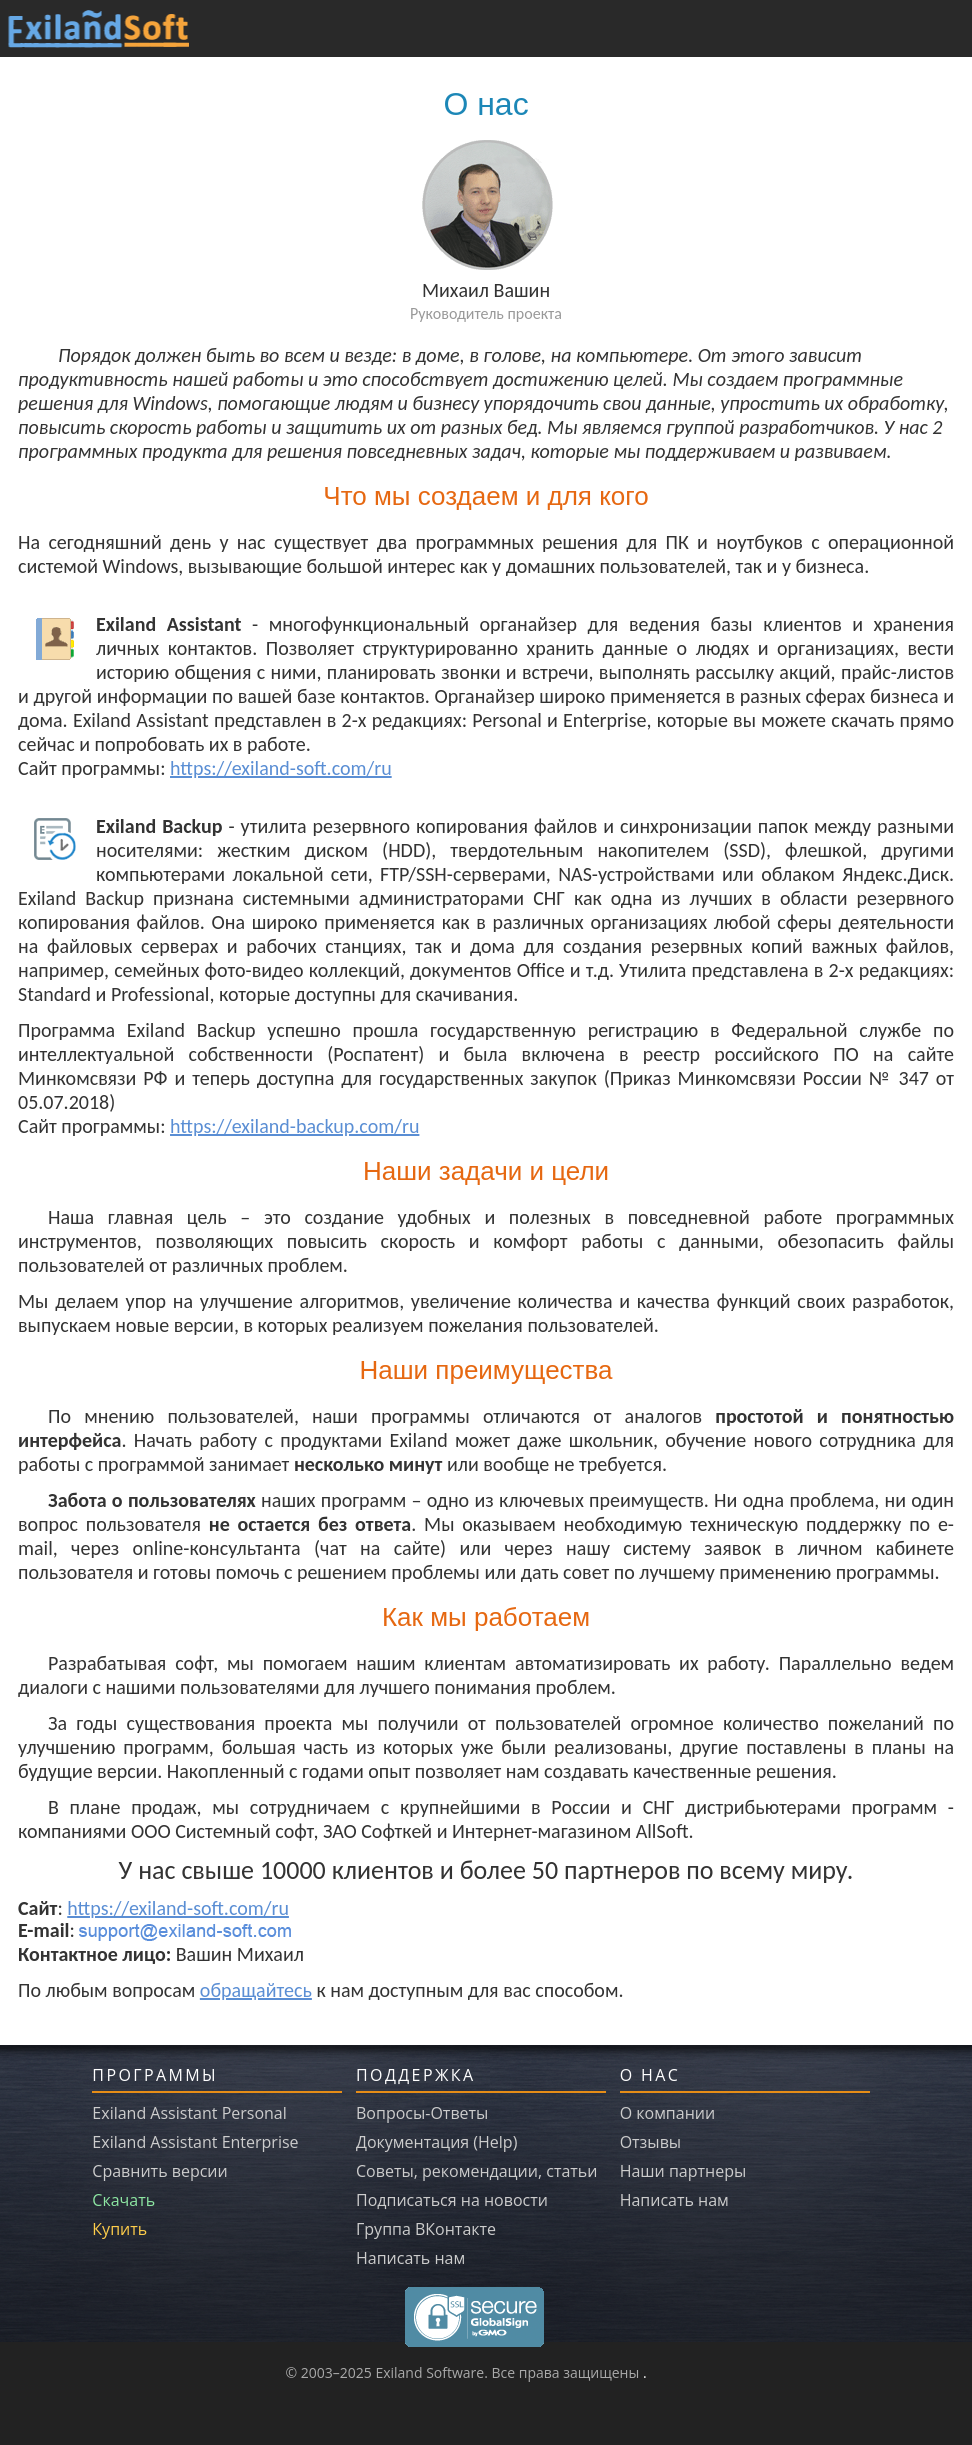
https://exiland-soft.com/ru (281, 768)
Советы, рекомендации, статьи (476, 2171)
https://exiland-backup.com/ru (294, 1126)
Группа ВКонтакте (426, 2229)
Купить (119, 2229)
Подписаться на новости (452, 2200)
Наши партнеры (683, 2171)
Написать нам (410, 2258)
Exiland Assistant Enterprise (195, 2142)
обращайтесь (256, 1990)
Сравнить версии (159, 2171)
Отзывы (650, 2142)
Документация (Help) (436, 2142)
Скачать (123, 2200)
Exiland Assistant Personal (189, 2113)
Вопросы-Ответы (422, 2113)
